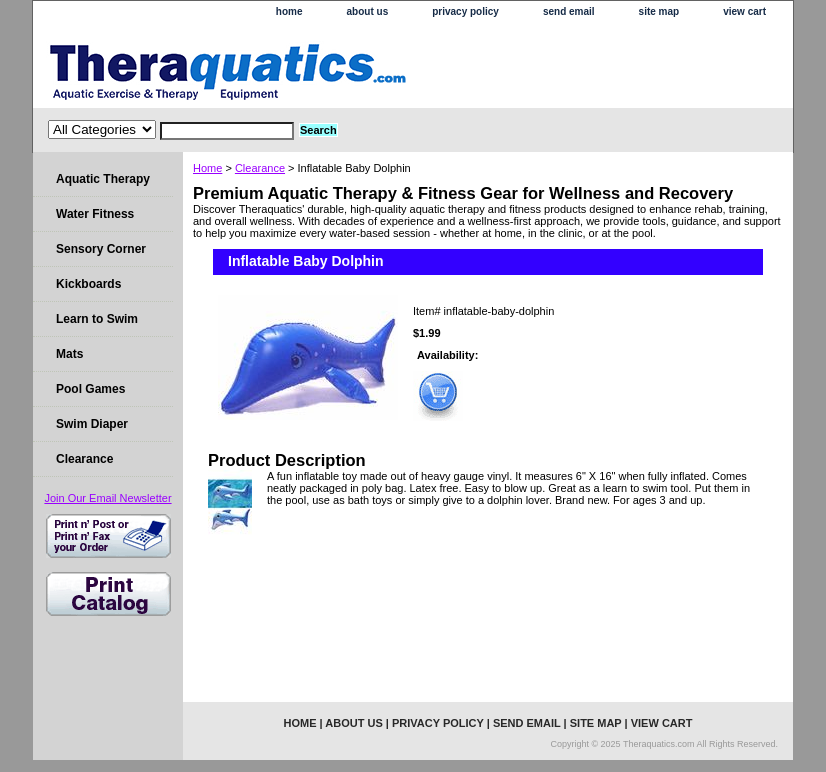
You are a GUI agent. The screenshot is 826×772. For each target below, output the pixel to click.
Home (207, 168)
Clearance (260, 168)
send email (569, 11)
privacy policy (465, 11)
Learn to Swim (97, 319)
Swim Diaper (92, 424)
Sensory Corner (101, 249)
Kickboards (88, 284)
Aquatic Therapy (103, 179)
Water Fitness (95, 214)
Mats (69, 354)
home (289, 11)
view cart (744, 11)
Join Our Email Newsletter (107, 498)
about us (368, 11)
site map (659, 11)
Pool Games (90, 389)
